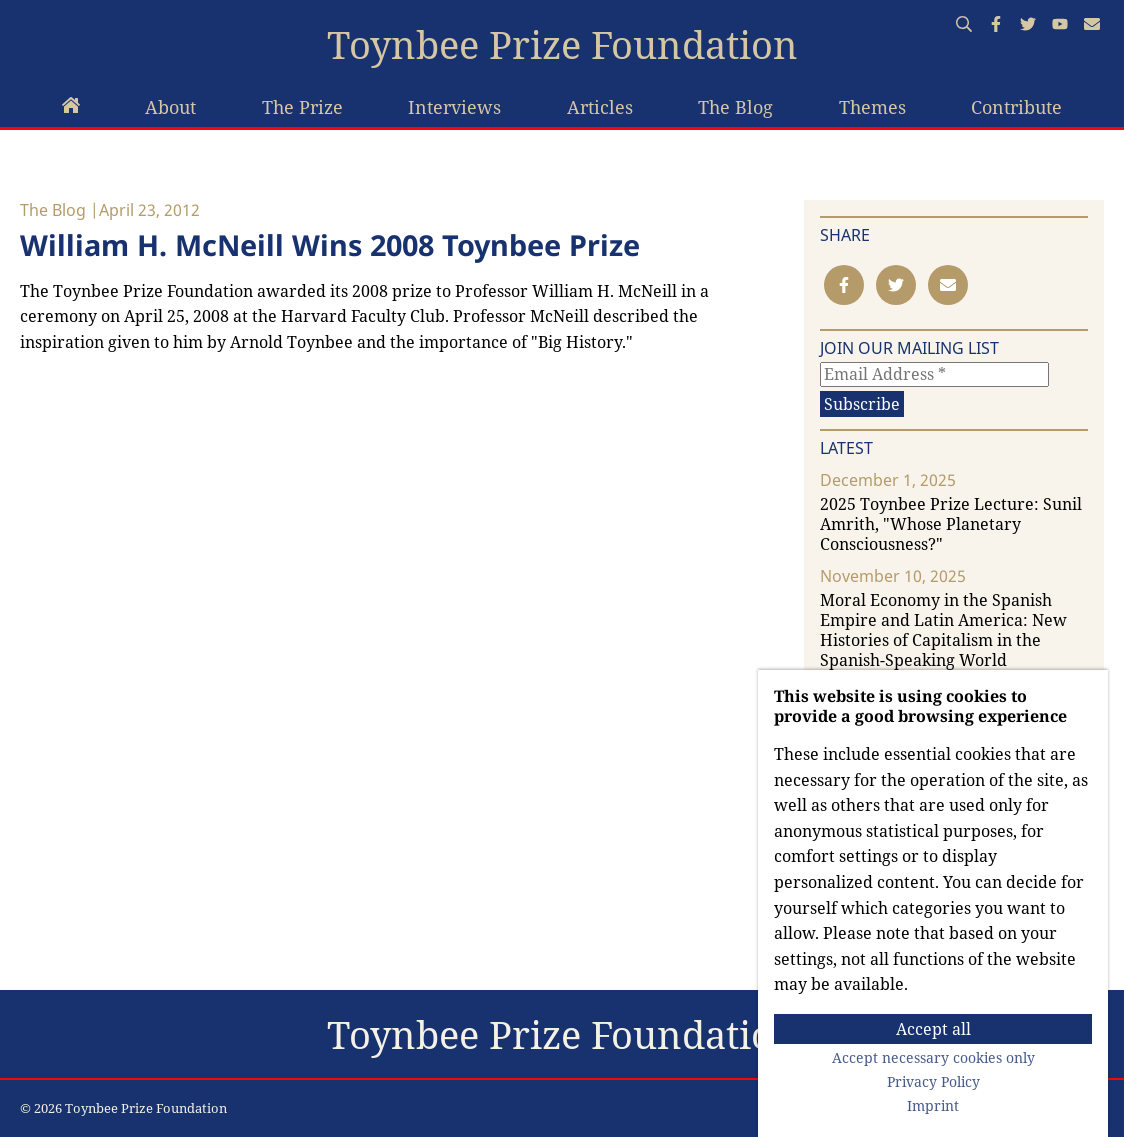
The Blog (735, 107)
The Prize (302, 107)
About (170, 107)
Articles (600, 107)
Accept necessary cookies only (933, 1058)
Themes (872, 107)
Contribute (1016, 107)
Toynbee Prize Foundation (562, 45)
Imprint (933, 1106)
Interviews (454, 107)
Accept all (933, 1029)
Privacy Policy (933, 1082)
